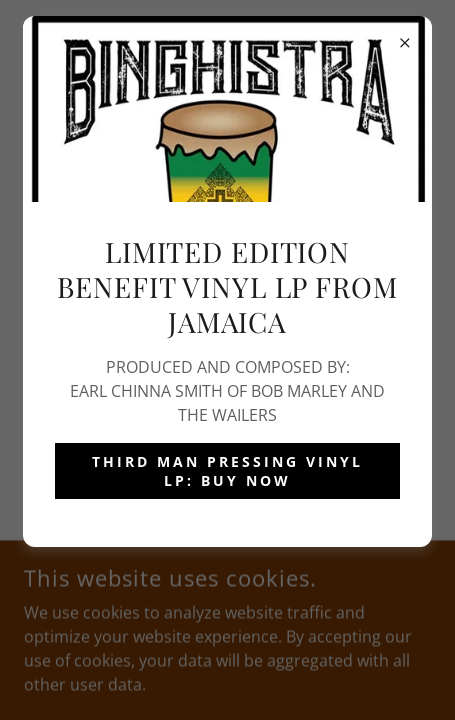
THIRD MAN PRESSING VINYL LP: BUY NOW (227, 471)
